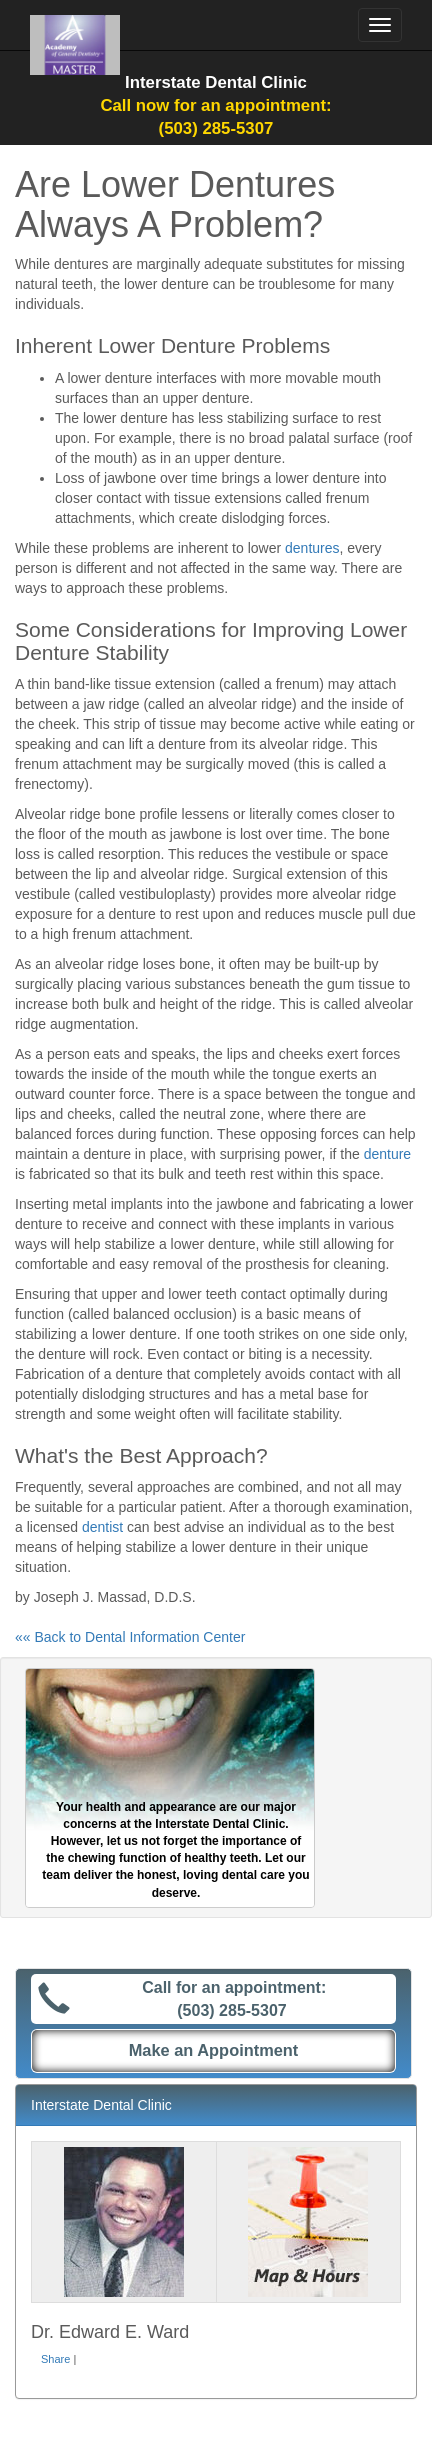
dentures (312, 548)
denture (387, 1154)
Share (55, 2359)
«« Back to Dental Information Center (130, 1637)
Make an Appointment (214, 2050)
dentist (102, 1527)
